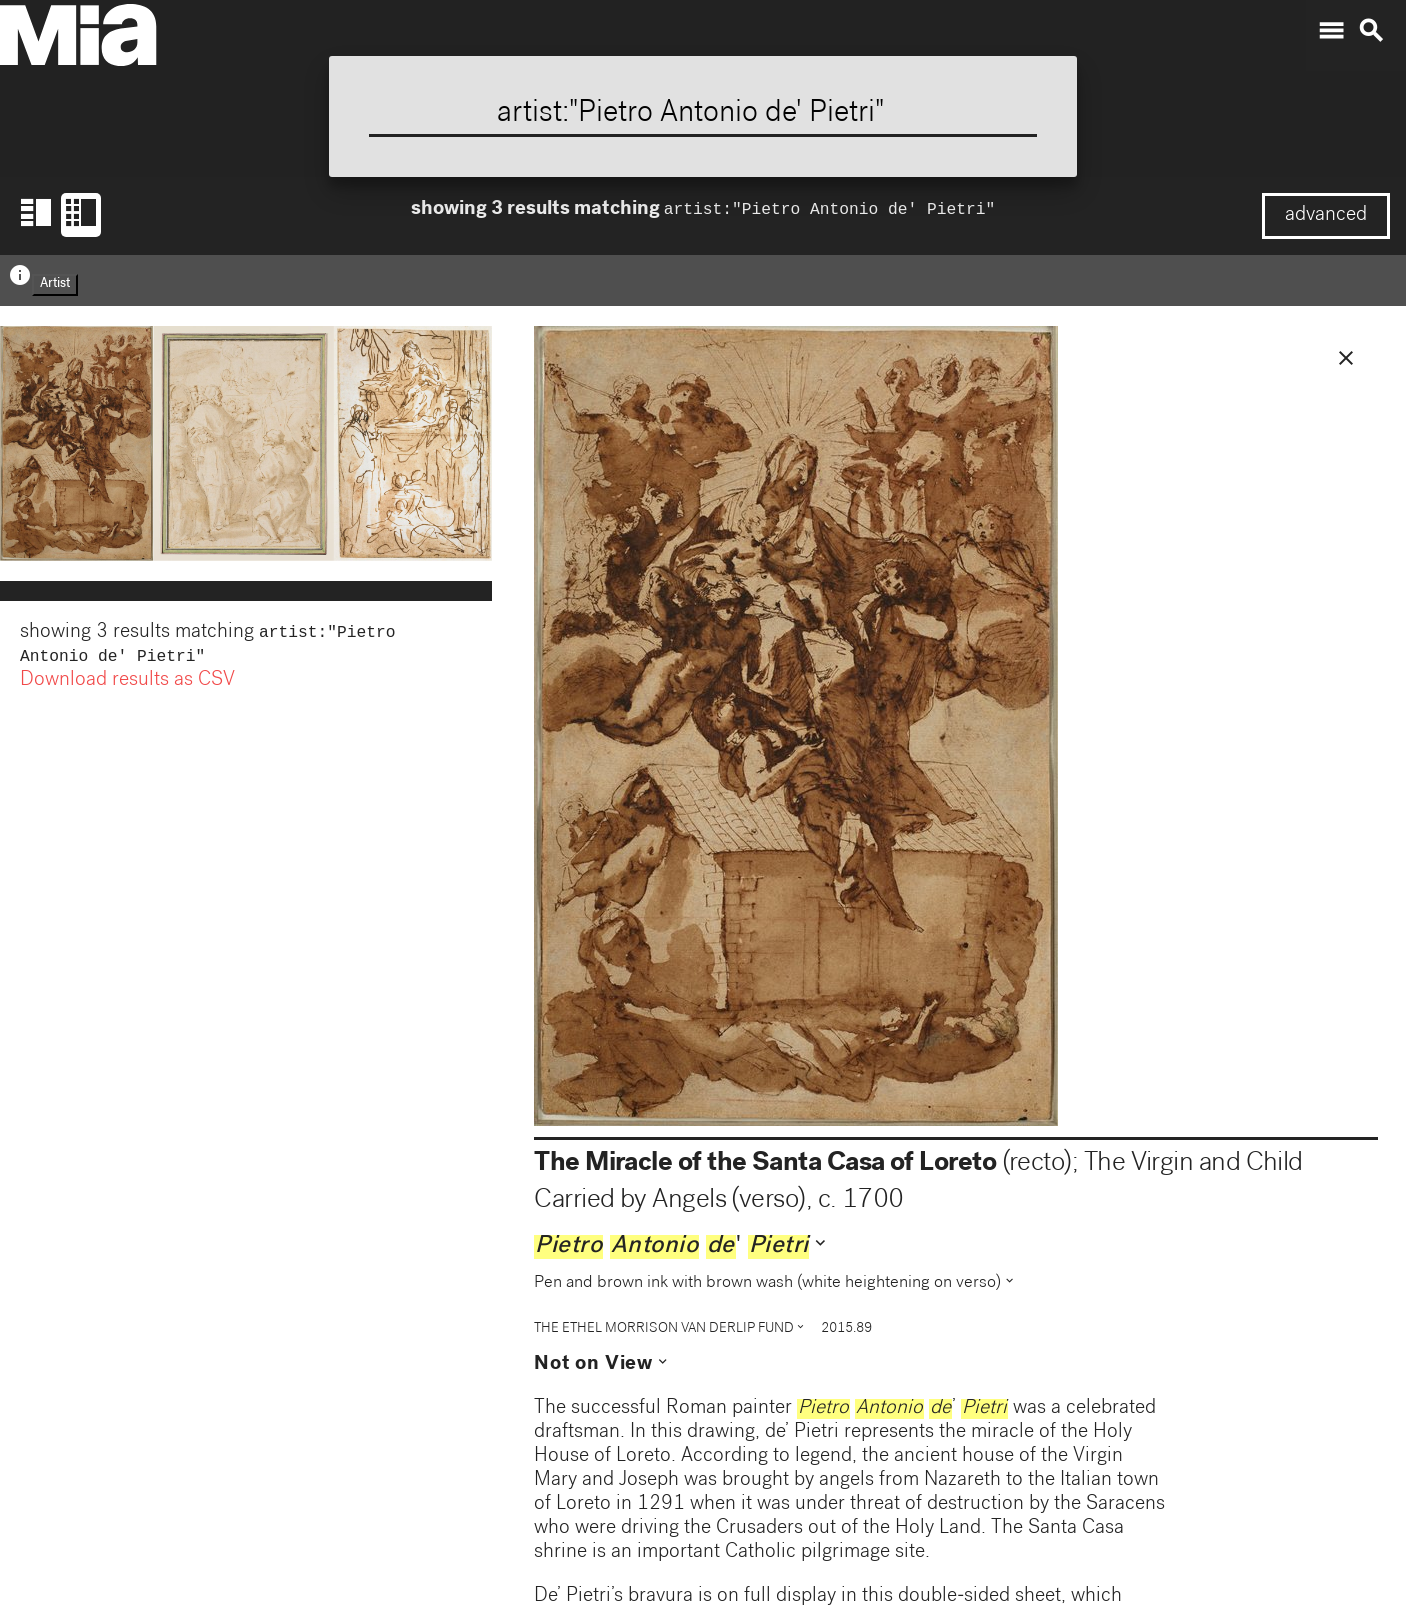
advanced (1326, 216)
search (1371, 31)
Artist (55, 284)
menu (1331, 31)
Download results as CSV (127, 685)
